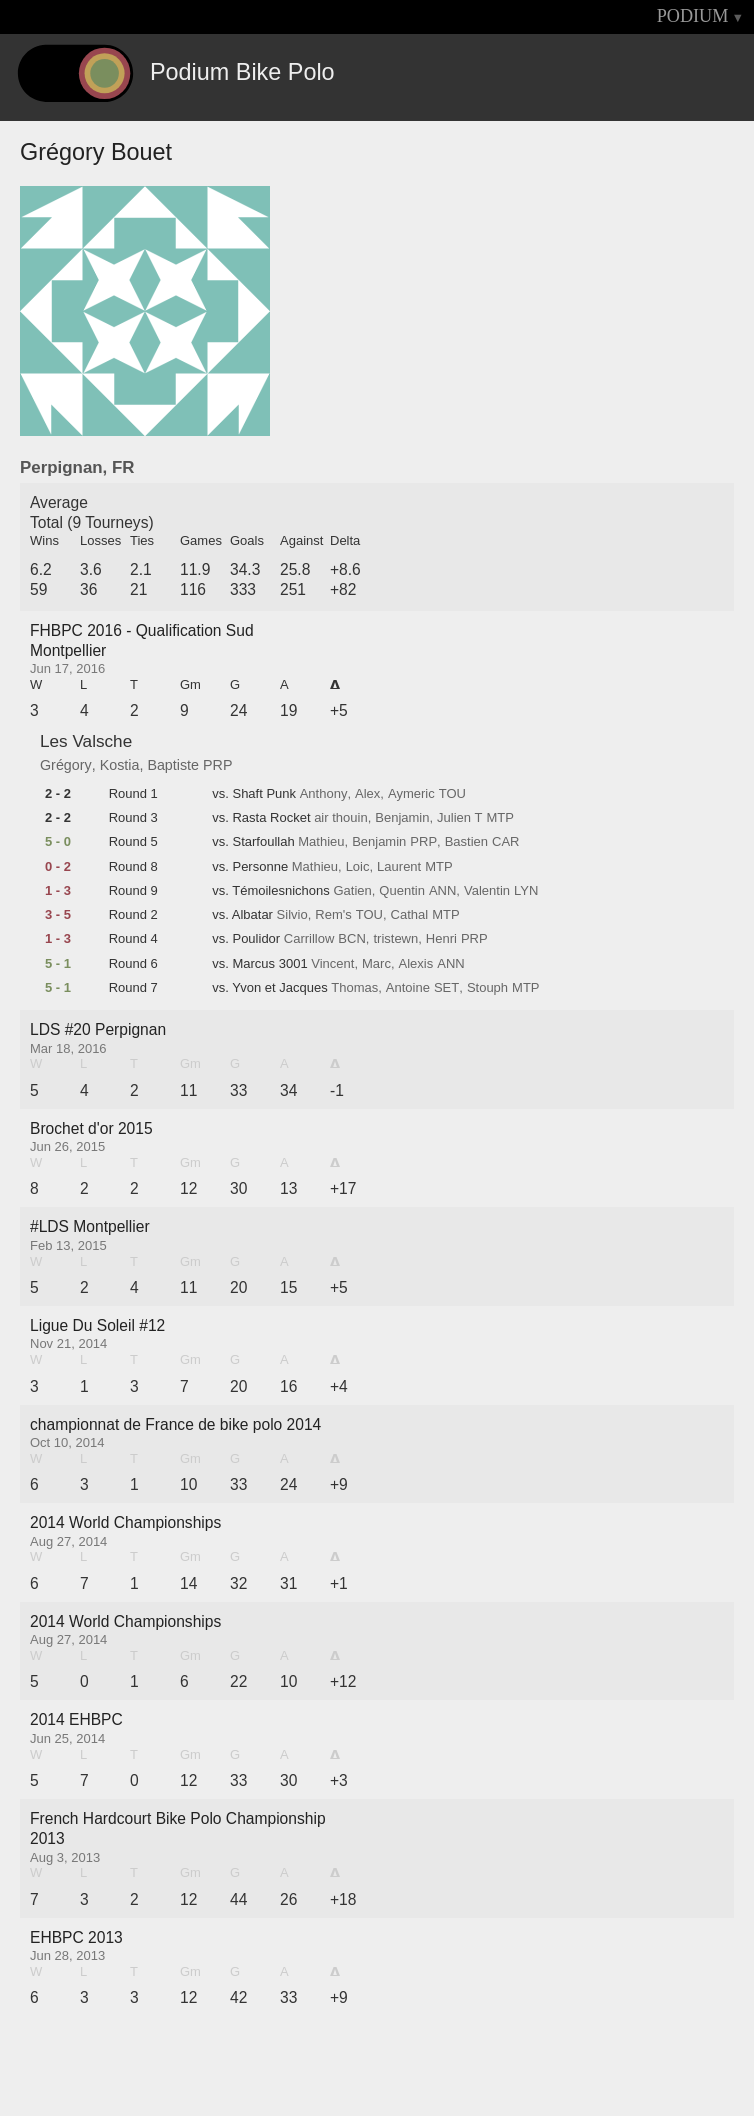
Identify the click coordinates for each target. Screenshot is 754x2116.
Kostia (120, 765)
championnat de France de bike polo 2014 (175, 1424)
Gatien (352, 891)
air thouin (340, 818)
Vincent (332, 964)
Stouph (487, 988)
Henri (441, 939)
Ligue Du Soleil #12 (97, 1325)
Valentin (487, 891)
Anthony (324, 794)
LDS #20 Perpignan (98, 1029)
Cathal (410, 915)
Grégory (66, 765)
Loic (358, 867)
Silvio (292, 915)
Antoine (408, 988)
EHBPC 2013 (76, 1937)
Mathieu (321, 842)
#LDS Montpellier (90, 1226)
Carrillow (309, 939)
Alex (367, 794)
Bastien (466, 842)
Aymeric (411, 794)
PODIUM (693, 16)
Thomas (354, 988)
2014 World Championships (125, 1522)
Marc (376, 964)
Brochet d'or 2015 (91, 1128)
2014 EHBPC (76, 1719)
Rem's (333, 915)
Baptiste (173, 765)
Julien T (459, 818)
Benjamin (402, 818)
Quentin (402, 891)
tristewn (395, 939)
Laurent (399, 867)
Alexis (416, 964)
